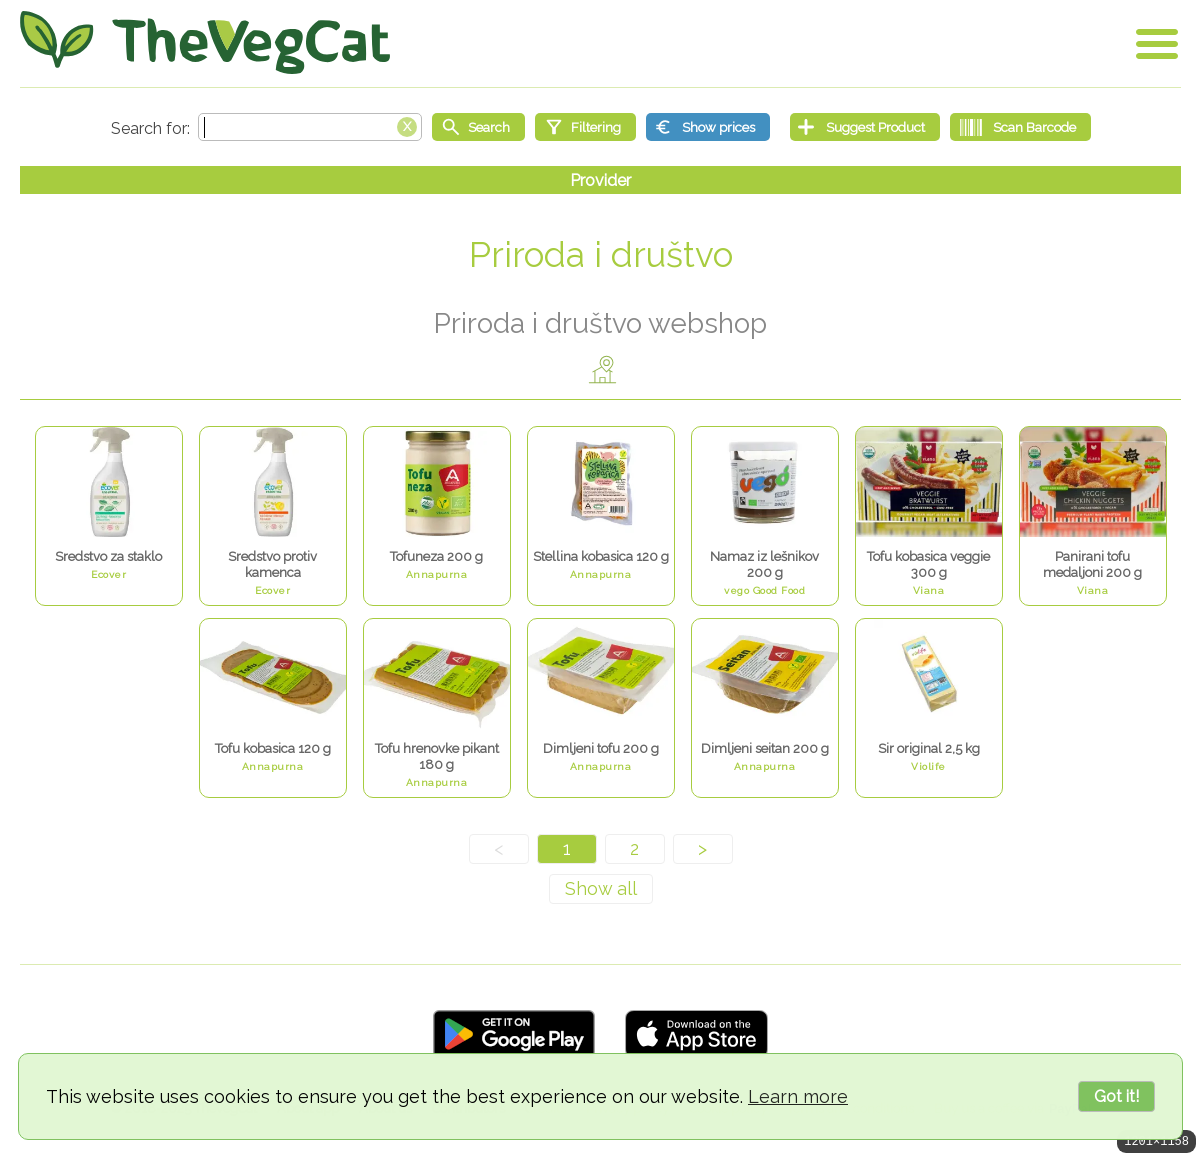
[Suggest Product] (865, 127)
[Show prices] (708, 127)
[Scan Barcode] (1020, 127)
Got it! (1116, 1096)
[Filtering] (585, 127)
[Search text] (310, 127)
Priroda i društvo (601, 254)
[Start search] (478, 127)
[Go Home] (205, 42)
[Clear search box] (407, 125)
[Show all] (601, 889)
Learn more (798, 1096)
